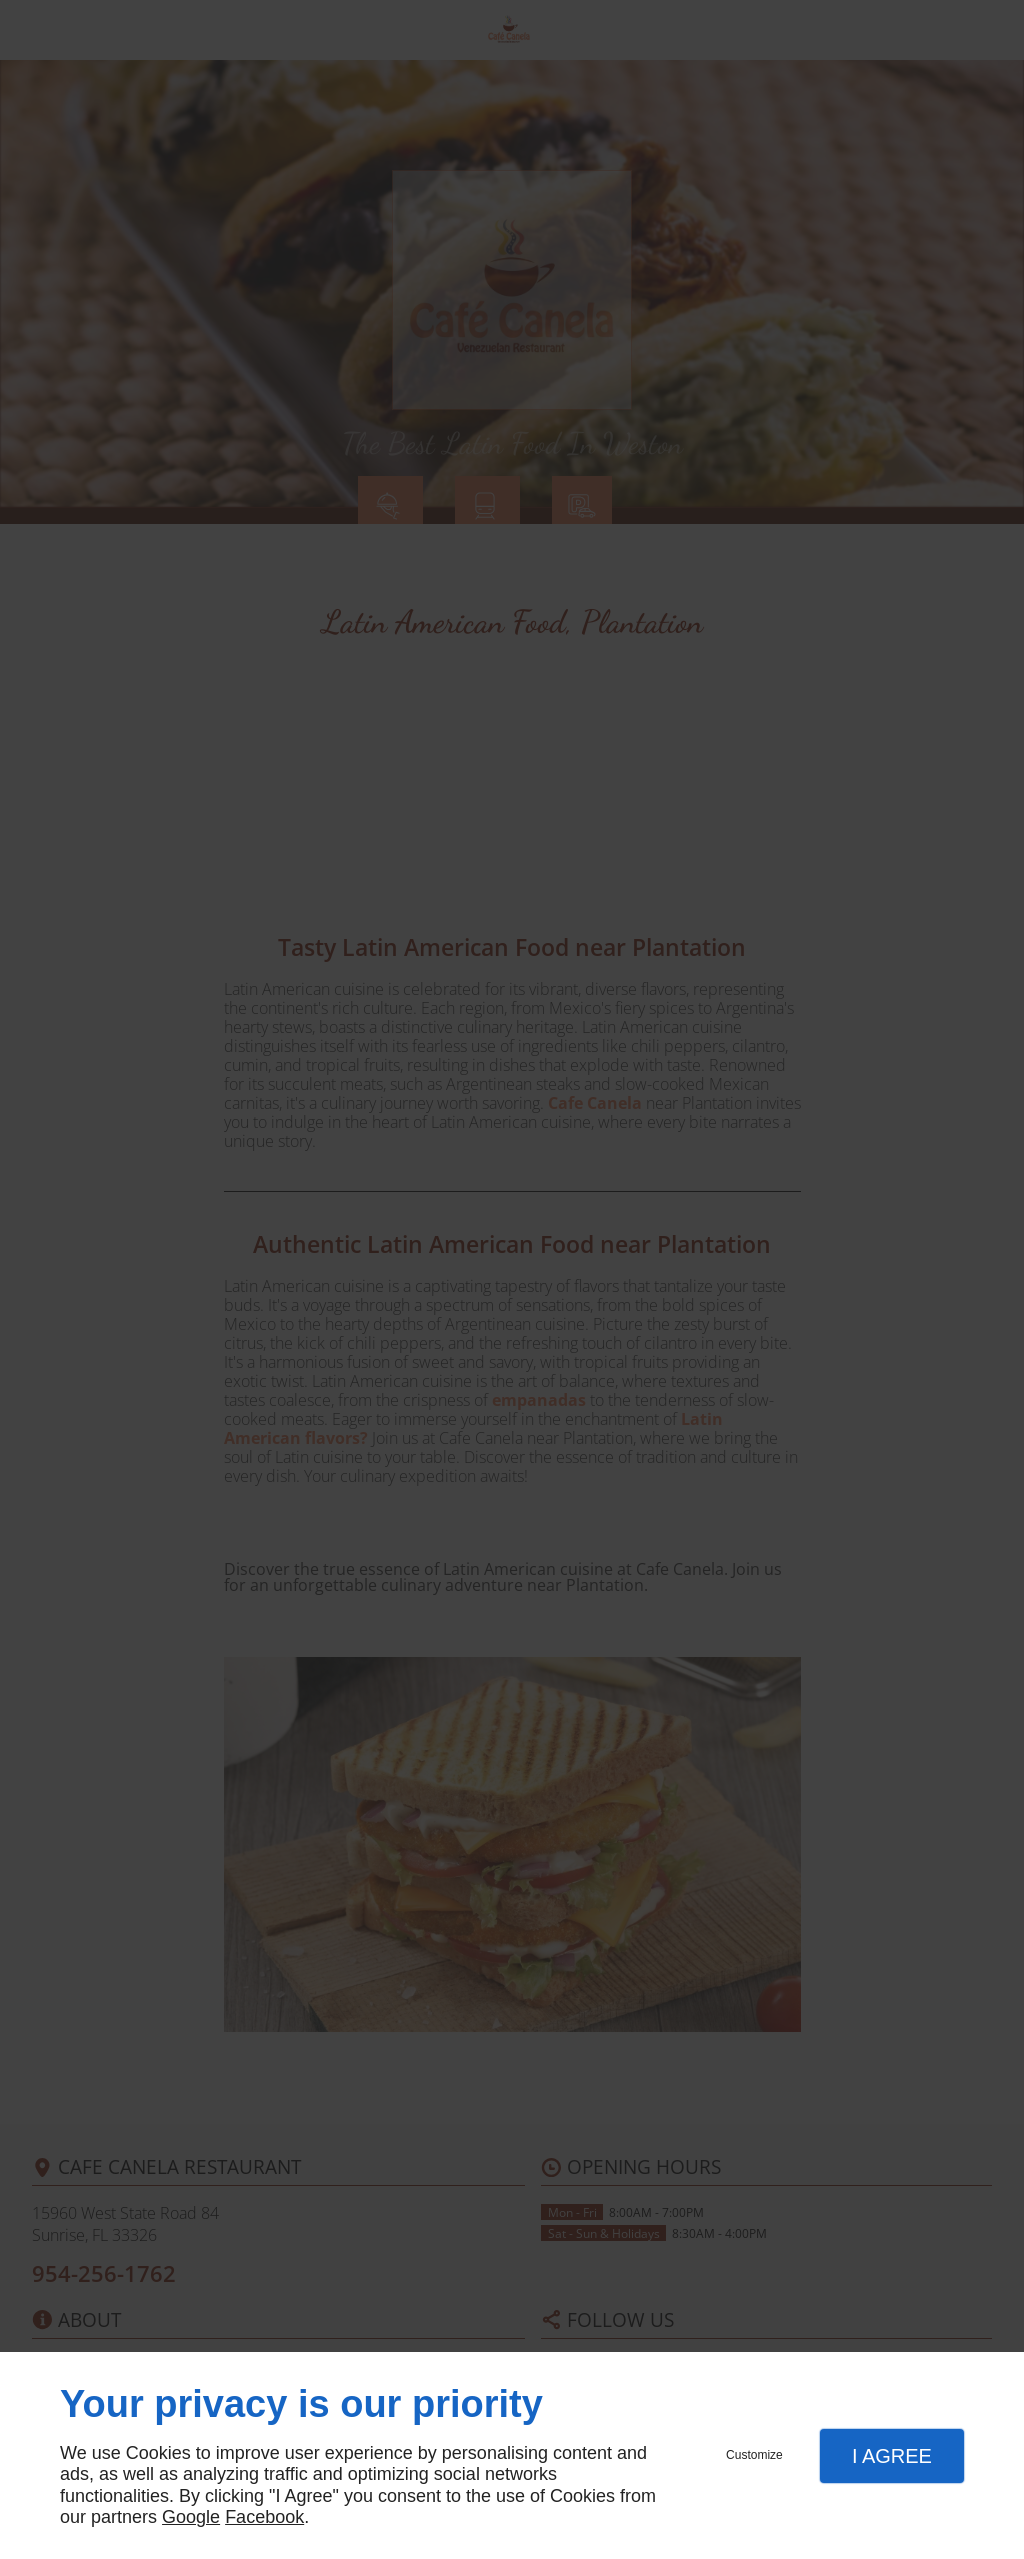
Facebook (264, 2517)
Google (191, 2517)
